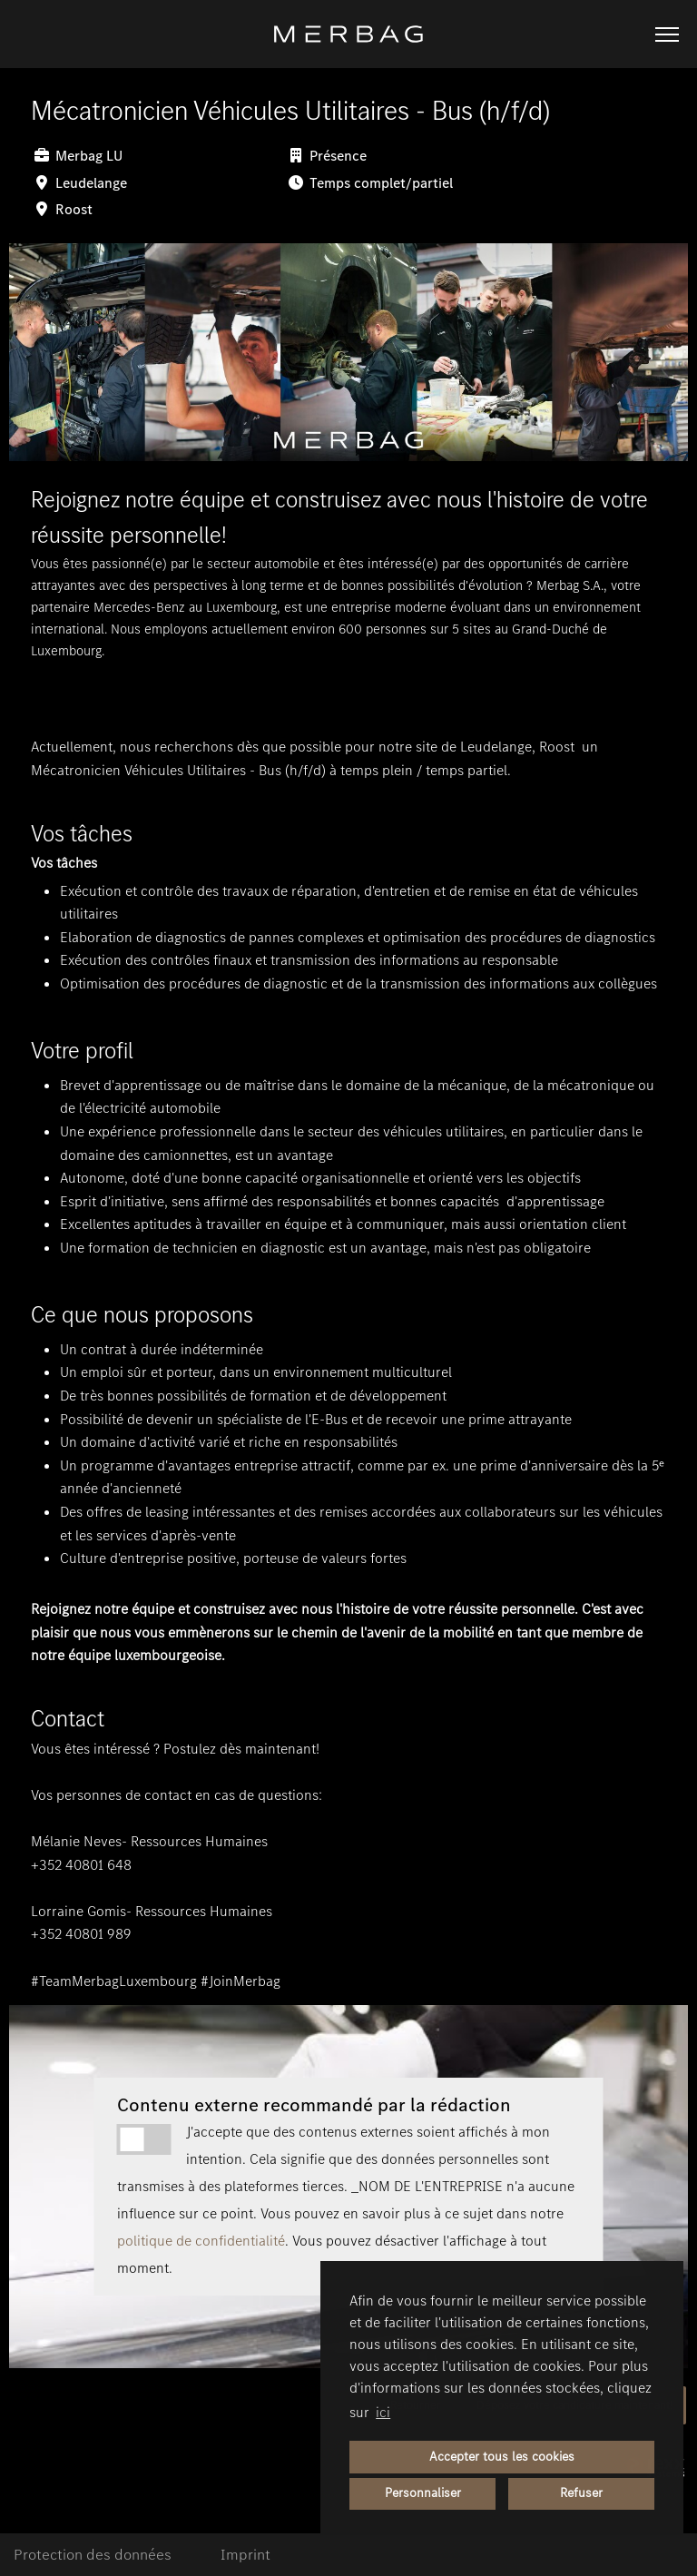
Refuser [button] (581, 2493)
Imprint (245, 2554)
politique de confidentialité (201, 2240)
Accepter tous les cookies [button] (501, 2456)
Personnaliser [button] (423, 2493)
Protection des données (93, 2554)
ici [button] (383, 2412)
